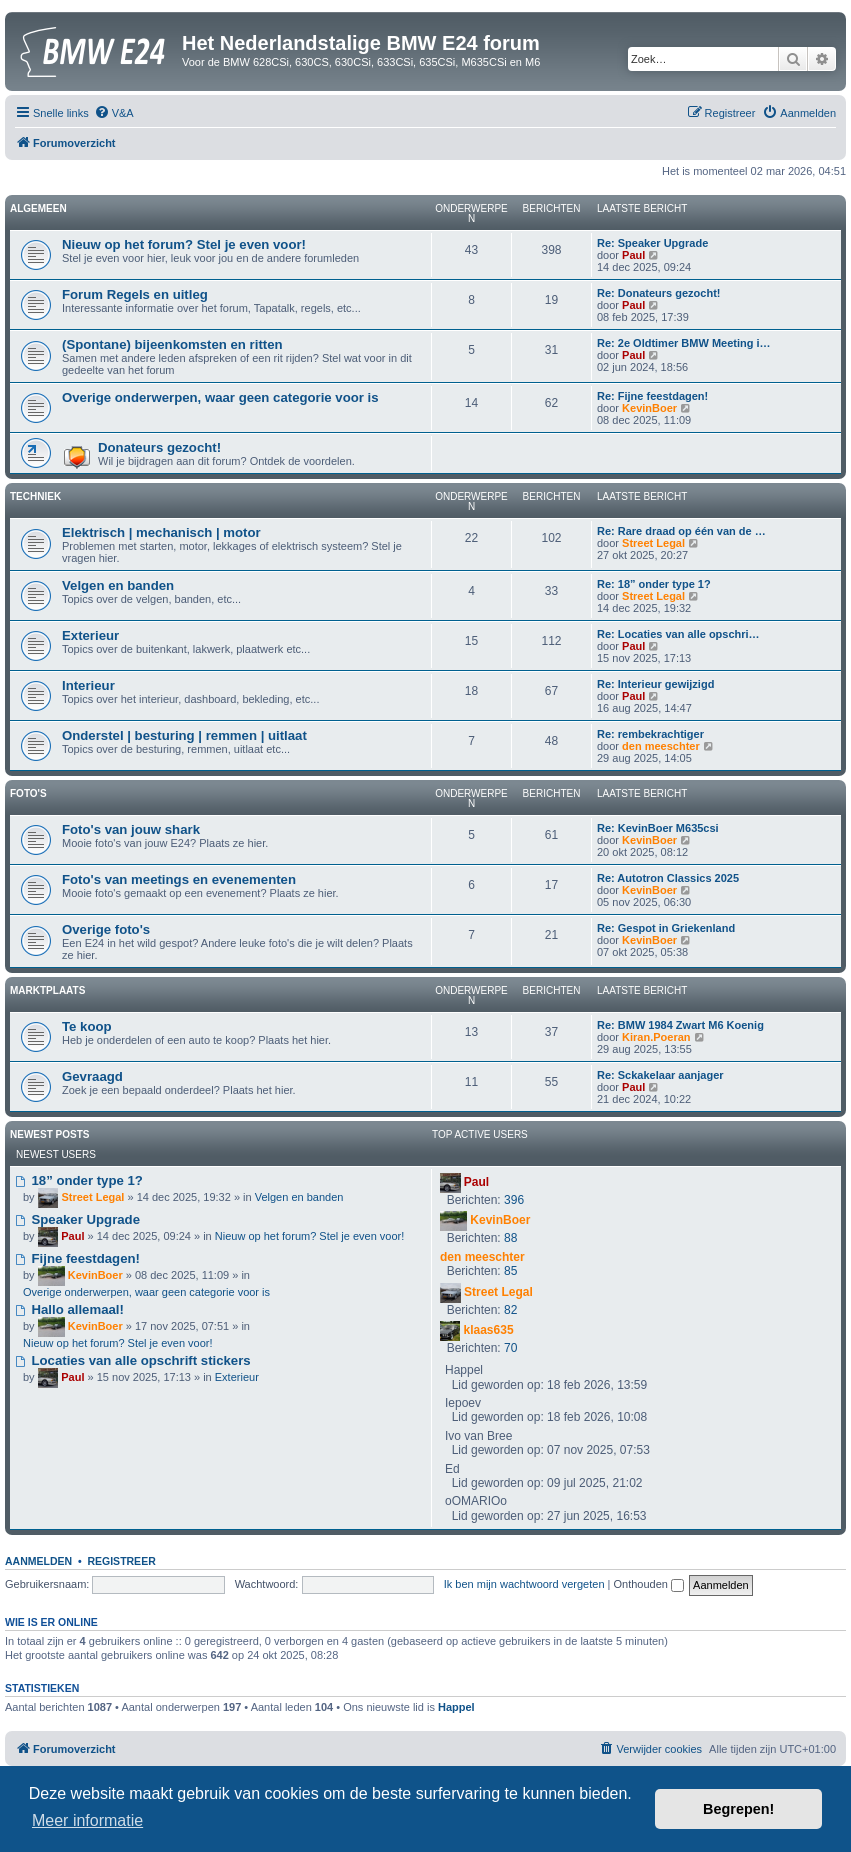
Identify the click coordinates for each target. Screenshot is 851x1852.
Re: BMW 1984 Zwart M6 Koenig (680, 1025)
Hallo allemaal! (69, 1309)
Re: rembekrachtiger (650, 734)
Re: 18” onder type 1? (654, 584)
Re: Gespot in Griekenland (666, 928)
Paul (633, 255)
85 (510, 1271)
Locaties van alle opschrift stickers (133, 1360)
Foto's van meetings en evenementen (179, 879)
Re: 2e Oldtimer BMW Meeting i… (684, 343)
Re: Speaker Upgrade (652, 243)
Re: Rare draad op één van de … (681, 531)
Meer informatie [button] (87, 1820)
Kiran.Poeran (656, 1037)
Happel (456, 1707)
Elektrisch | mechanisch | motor (161, 532)
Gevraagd (92, 1076)
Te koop (87, 1026)
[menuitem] (114, 113)
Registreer (121, 1561)
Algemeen (38, 208)
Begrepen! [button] (738, 1809)
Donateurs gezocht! (159, 447)
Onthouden (649, 1584)
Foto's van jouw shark (131, 829)
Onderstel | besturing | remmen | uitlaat (184, 735)
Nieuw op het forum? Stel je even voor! (184, 244)
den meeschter (661, 746)
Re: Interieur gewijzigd (655, 684)
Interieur (88, 685)
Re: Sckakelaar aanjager (660, 1075)
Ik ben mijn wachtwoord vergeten (524, 1584)
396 (514, 1200)
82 (510, 1310)
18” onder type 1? (79, 1180)
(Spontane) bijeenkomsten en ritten (172, 344)
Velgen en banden (118, 585)
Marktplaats (47, 990)
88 (510, 1238)
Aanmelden (38, 1561)
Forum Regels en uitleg (135, 294)
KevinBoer (649, 408)
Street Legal (653, 543)
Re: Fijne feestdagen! (652, 396)
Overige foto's (106, 929)
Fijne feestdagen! (77, 1258)
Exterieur (90, 635)
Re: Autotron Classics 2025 (668, 878)
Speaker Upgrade (77, 1219)
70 (510, 1348)
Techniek (35, 496)
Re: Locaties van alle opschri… (678, 634)
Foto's (28, 793)
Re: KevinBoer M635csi (658, 828)
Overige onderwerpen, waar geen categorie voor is (220, 397)
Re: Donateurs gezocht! (658, 293)
